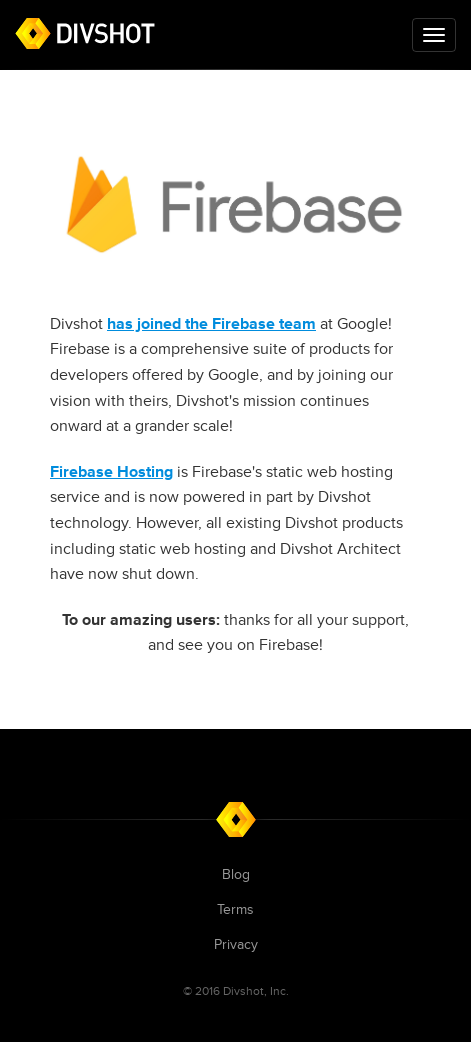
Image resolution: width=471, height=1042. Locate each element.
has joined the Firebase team (211, 324)
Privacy (236, 944)
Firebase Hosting (111, 472)
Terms (235, 909)
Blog (236, 874)
